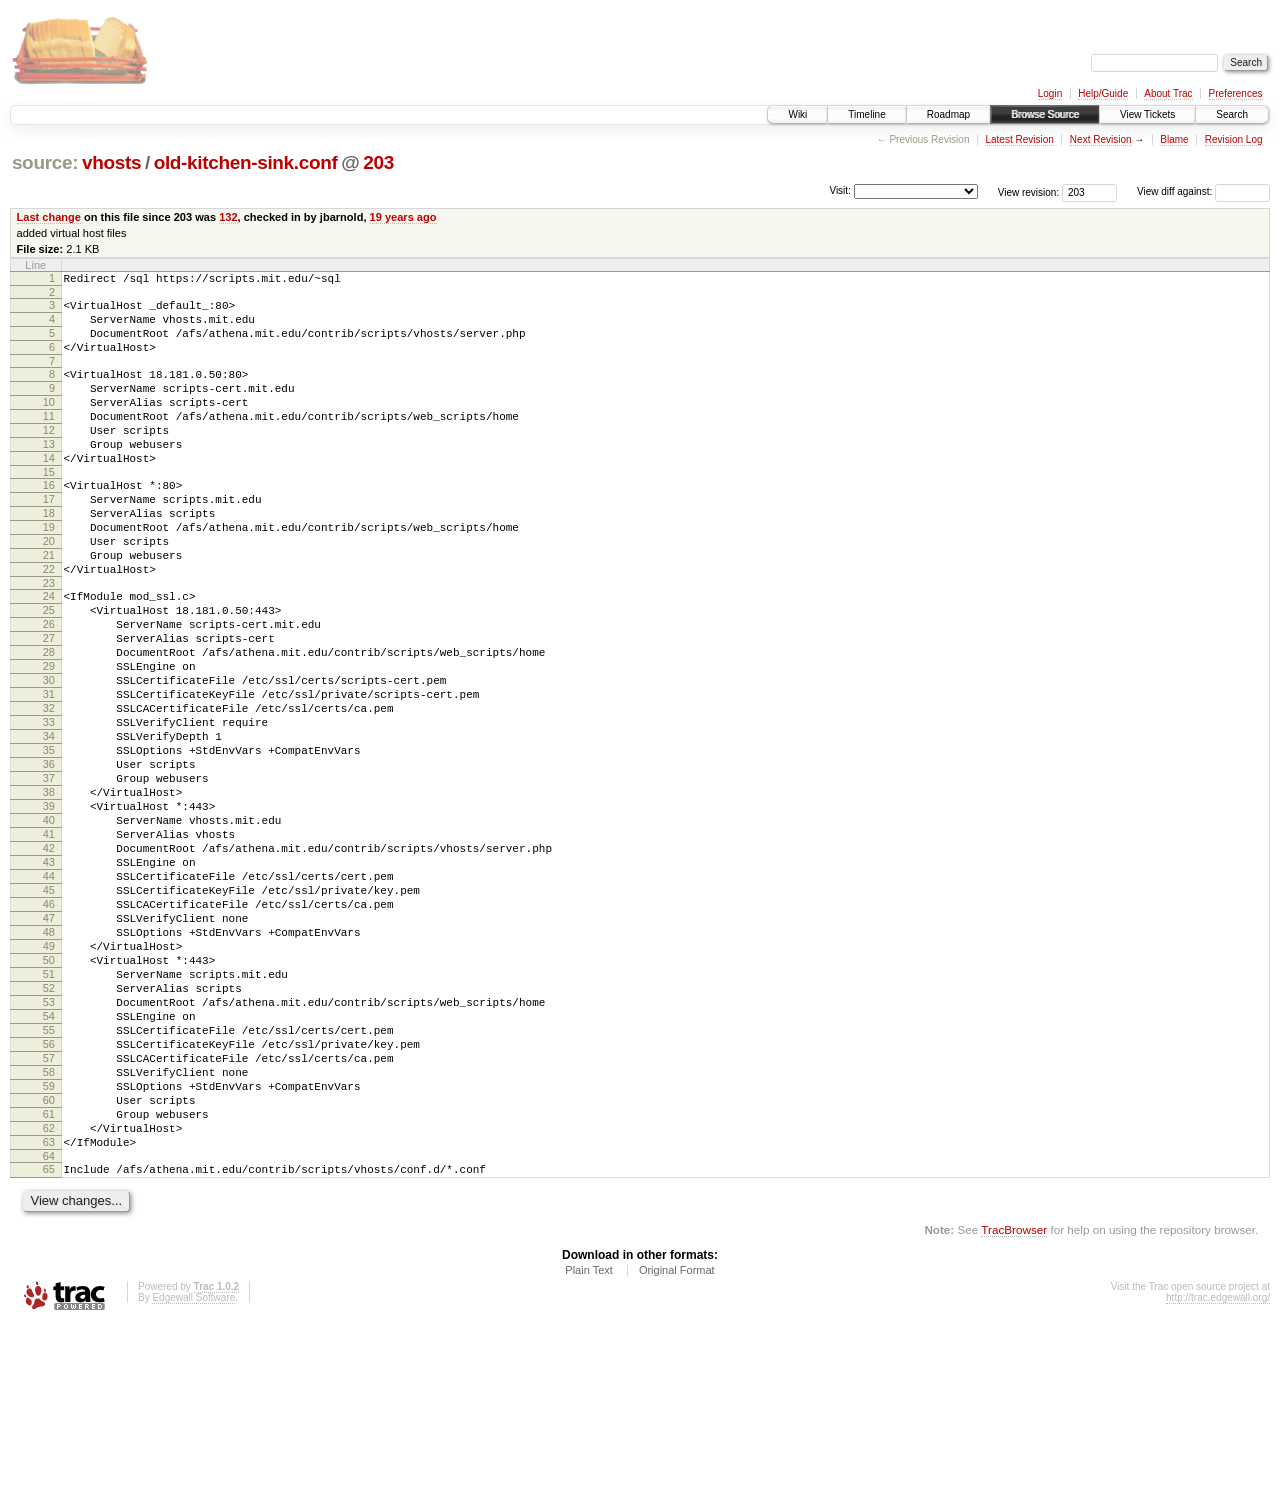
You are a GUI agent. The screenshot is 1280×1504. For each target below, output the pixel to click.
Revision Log (1234, 139)
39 (49, 908)
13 (49, 474)
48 (49, 1061)
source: (45, 162)
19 (49, 572)
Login (1050, 93)
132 (228, 217)
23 (49, 640)
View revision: (1029, 191)
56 (49, 1197)
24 (49, 653)
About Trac (1168, 93)
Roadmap (948, 114)
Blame (1174, 139)
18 (49, 555)
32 (49, 789)
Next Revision (1101, 139)
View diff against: (1203, 191)
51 (49, 1112)
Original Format (677, 1450)
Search (1232, 114)
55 (49, 1180)
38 (49, 891)
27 (49, 704)
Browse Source (1045, 114)
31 (49, 772)
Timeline (866, 114)
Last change (49, 217)
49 (49, 1078)
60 (49, 1265)
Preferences (1236, 93)
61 (49, 1282)
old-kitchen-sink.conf (246, 162)
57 (49, 1214)
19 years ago (403, 217)
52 (49, 1129)
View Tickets (1147, 114)
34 (49, 823)
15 (49, 508)
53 (49, 1146)
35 (49, 840)
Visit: (840, 190)
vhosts (111, 162)
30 (49, 755)
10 (49, 423)
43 (49, 976)
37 (49, 874)
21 (49, 606)
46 (49, 1027)
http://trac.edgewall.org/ (1218, 1477)
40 (49, 925)
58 (49, 1231)
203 (378, 162)
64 (49, 1333)
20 (49, 589)
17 (49, 538)
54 (49, 1163)
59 (49, 1248)
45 (49, 1010)
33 (49, 806)
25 (49, 670)
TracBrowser (1014, 1409)
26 (49, 687)
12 (49, 457)
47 (49, 1044)
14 (49, 491)
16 (49, 521)
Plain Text (589, 1450)
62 (49, 1299)
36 (49, 857)
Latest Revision (1019, 139)
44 (49, 993)
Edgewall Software (193, 1477)
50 (49, 1095)
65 (49, 1346)
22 (49, 623)
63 (49, 1316)
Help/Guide (1103, 93)
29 (49, 738)
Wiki (797, 114)
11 (49, 440)
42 (49, 959)
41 (49, 942)
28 (49, 721)
